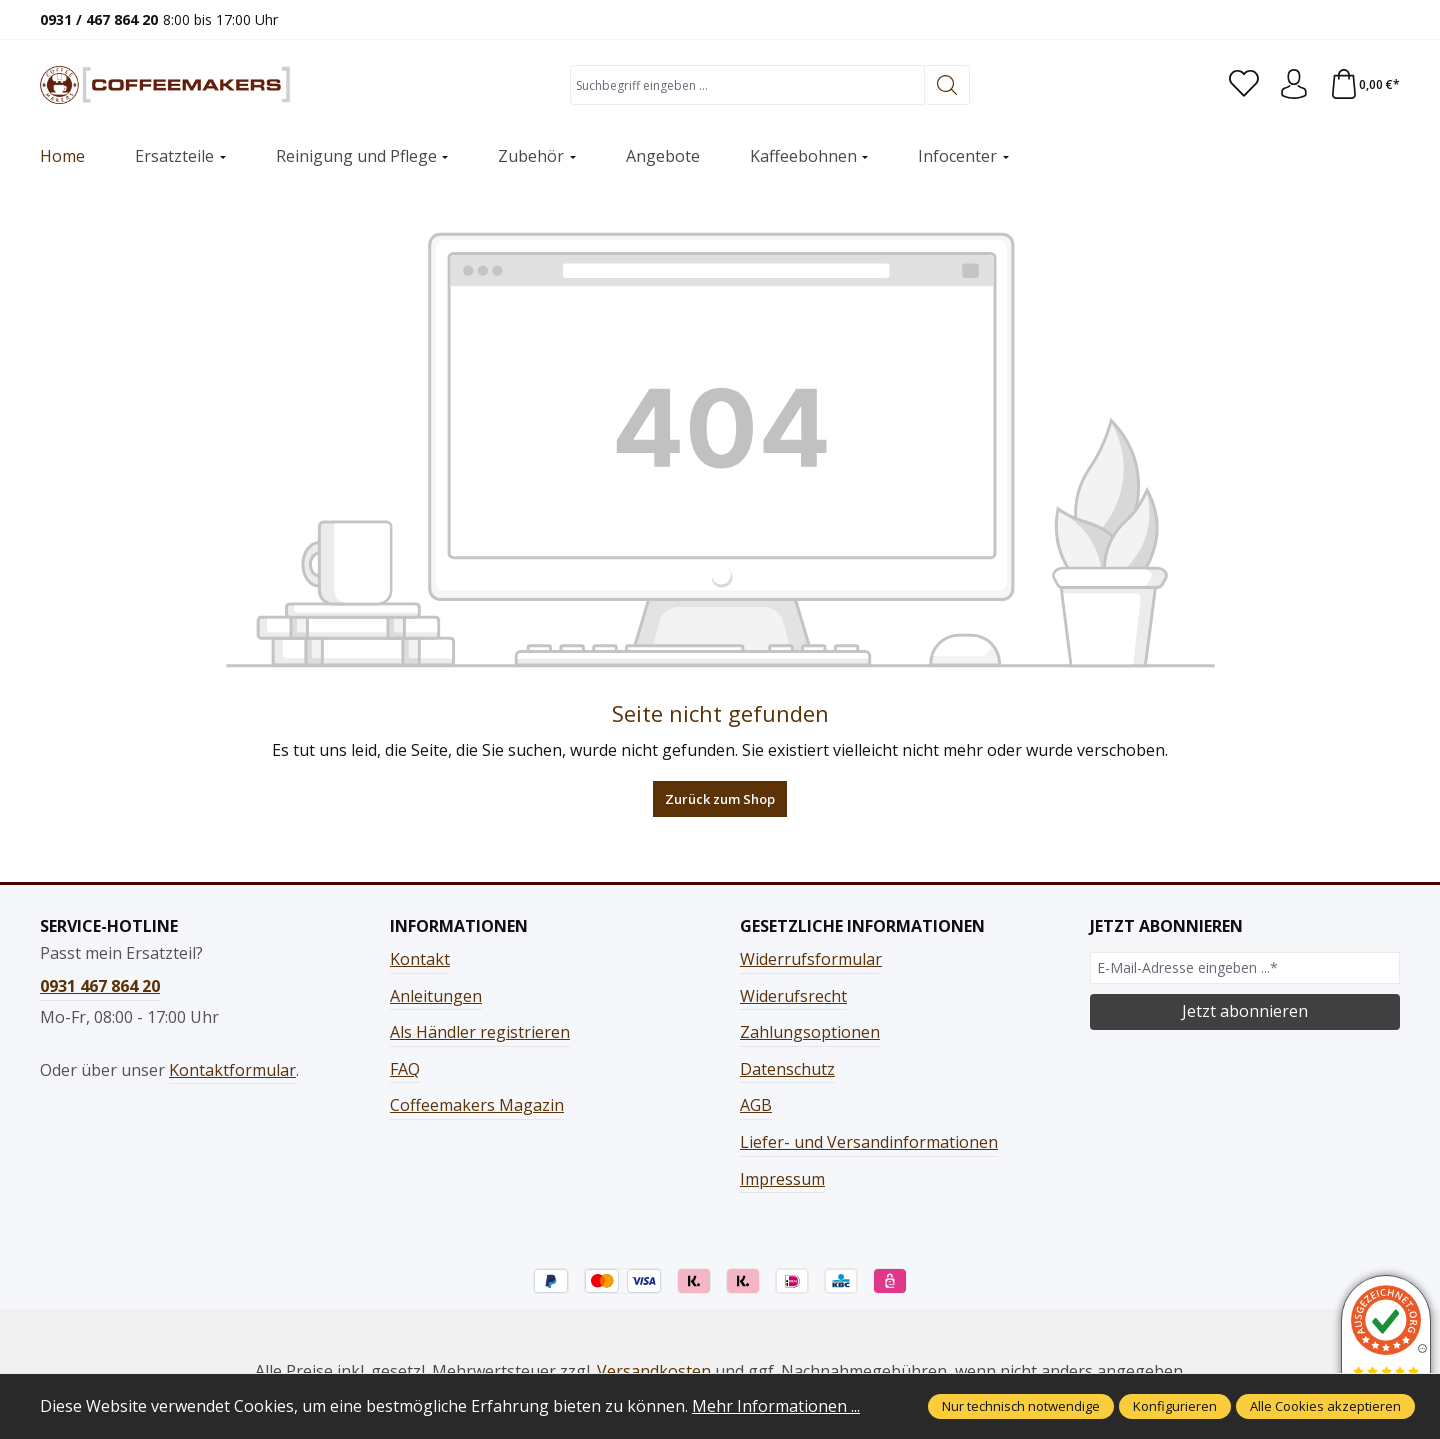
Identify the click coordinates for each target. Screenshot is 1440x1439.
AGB (756, 1105)
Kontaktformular (232, 1070)
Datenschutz (787, 1069)
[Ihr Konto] (1294, 85)
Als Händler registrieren (480, 1032)
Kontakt (420, 959)
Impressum (782, 1179)
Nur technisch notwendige (1021, 1406)
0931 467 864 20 (100, 986)
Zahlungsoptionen (810, 1032)
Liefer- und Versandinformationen (869, 1142)
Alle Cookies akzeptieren (1325, 1406)
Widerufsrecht (793, 996)
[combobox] (747, 85)
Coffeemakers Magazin (477, 1105)
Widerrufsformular (811, 959)
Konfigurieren (1175, 1406)
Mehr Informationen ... (776, 1406)
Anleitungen (436, 996)
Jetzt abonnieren (1245, 1011)
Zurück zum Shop (720, 799)
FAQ (405, 1069)
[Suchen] (947, 85)
